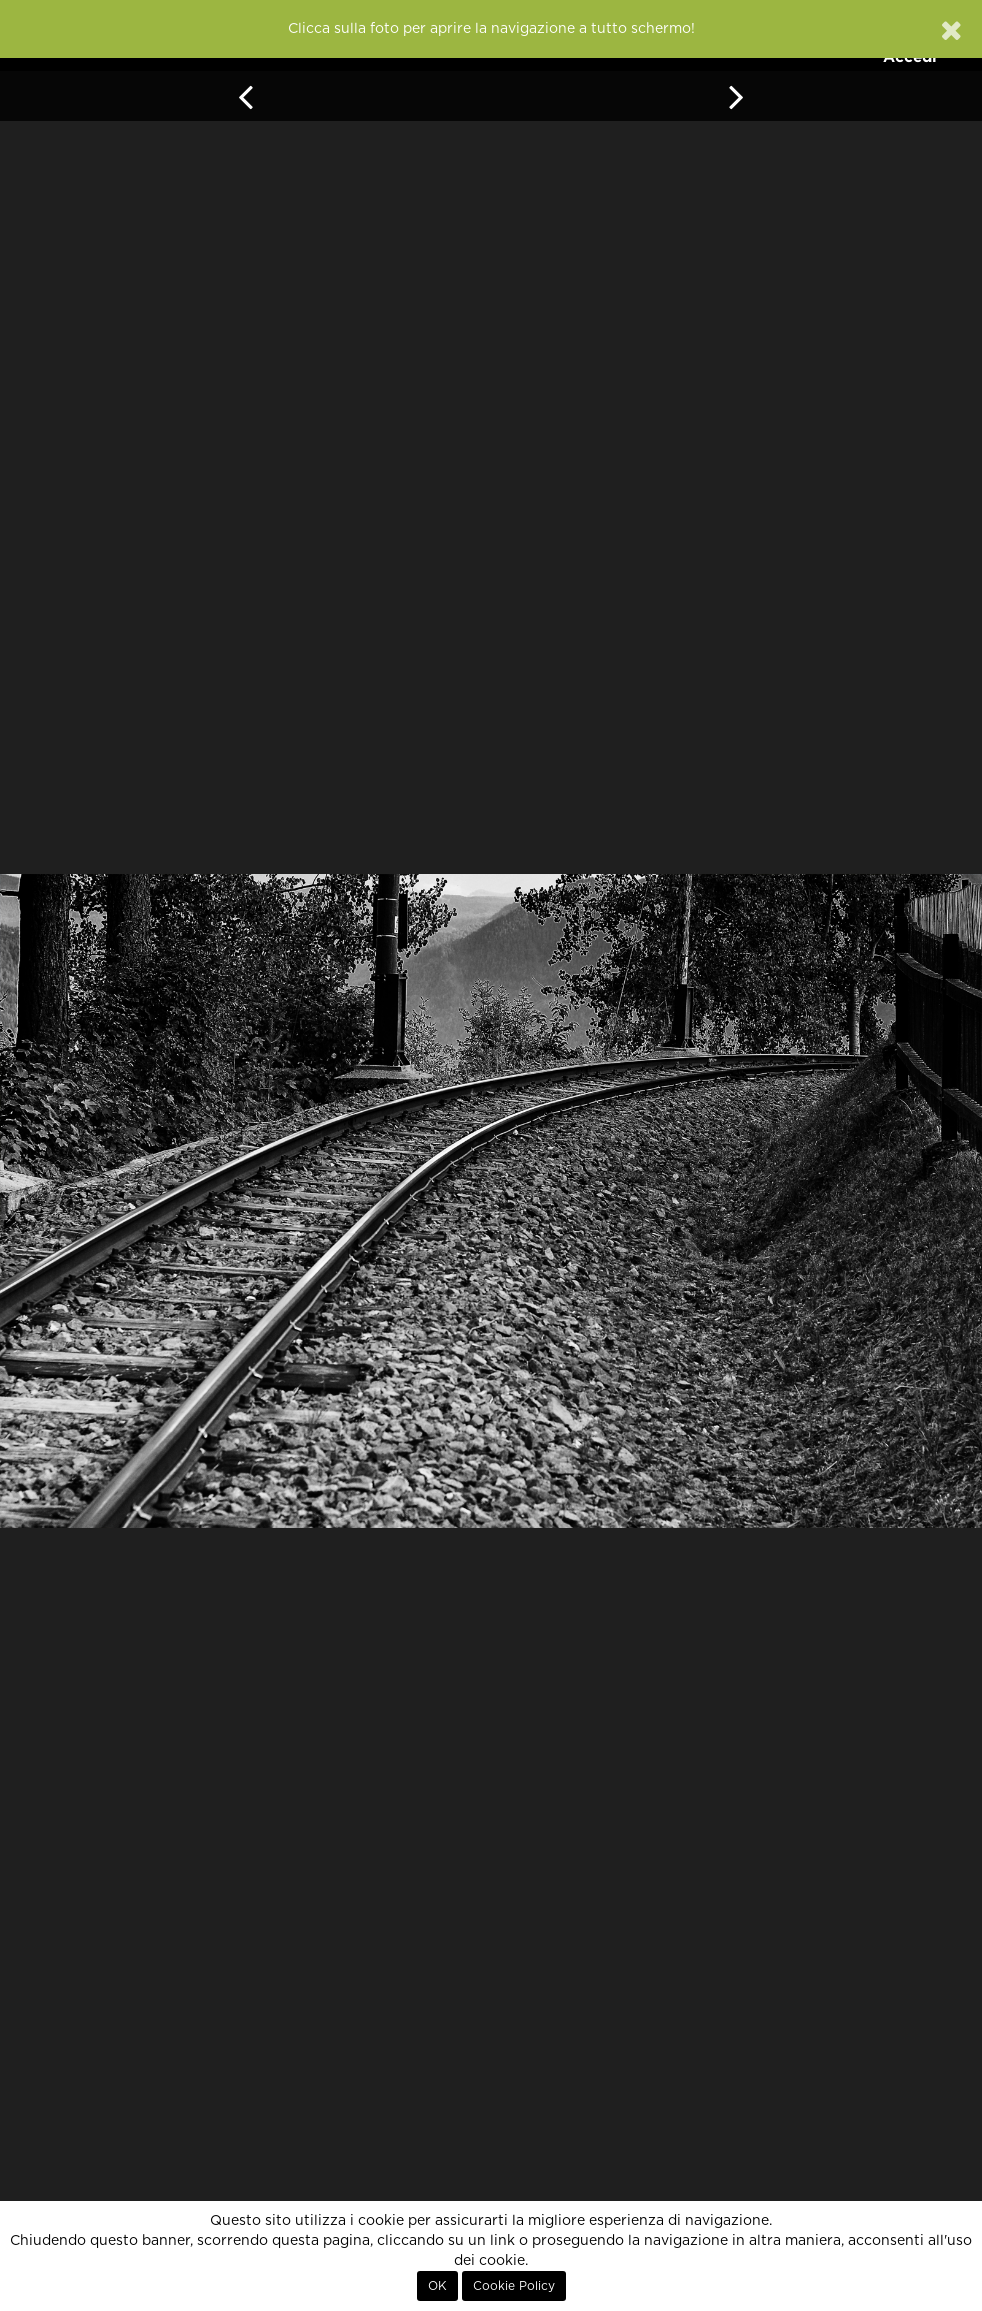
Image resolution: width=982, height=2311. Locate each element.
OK (437, 2286)
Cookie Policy (514, 2286)
